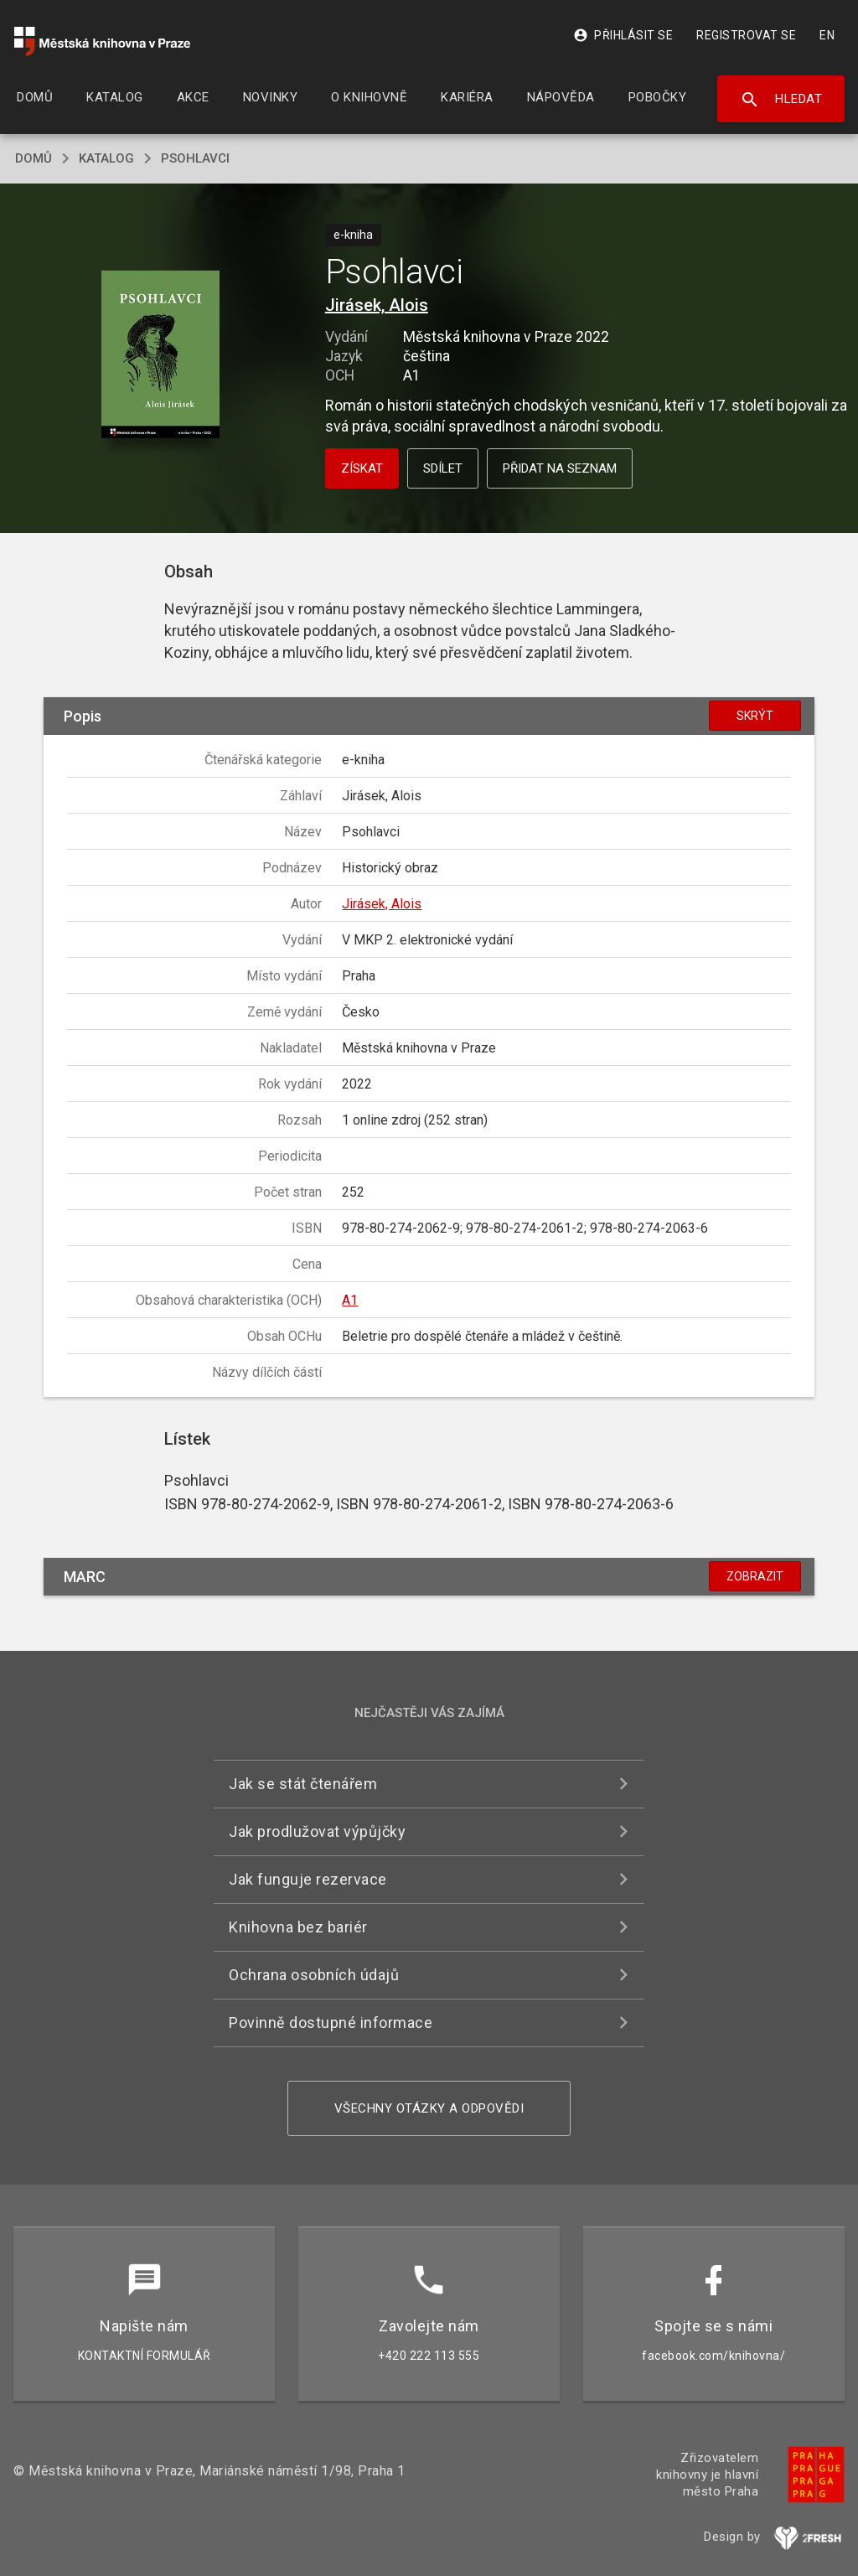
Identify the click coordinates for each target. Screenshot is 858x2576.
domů (33, 158)
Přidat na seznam (560, 468)
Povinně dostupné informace (330, 2022)
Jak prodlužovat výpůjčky (317, 1831)
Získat (362, 468)
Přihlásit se (623, 35)
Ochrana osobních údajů (314, 1975)
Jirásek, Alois (376, 305)
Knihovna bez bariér (298, 1927)
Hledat (781, 100)
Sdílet (443, 468)
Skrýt (755, 715)
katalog (106, 158)
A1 (350, 1300)
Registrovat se (746, 35)
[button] (160, 355)
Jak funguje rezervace (308, 1879)
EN (827, 35)
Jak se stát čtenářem (303, 1783)
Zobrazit (754, 1576)
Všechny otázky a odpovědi (429, 2108)
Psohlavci (195, 158)
